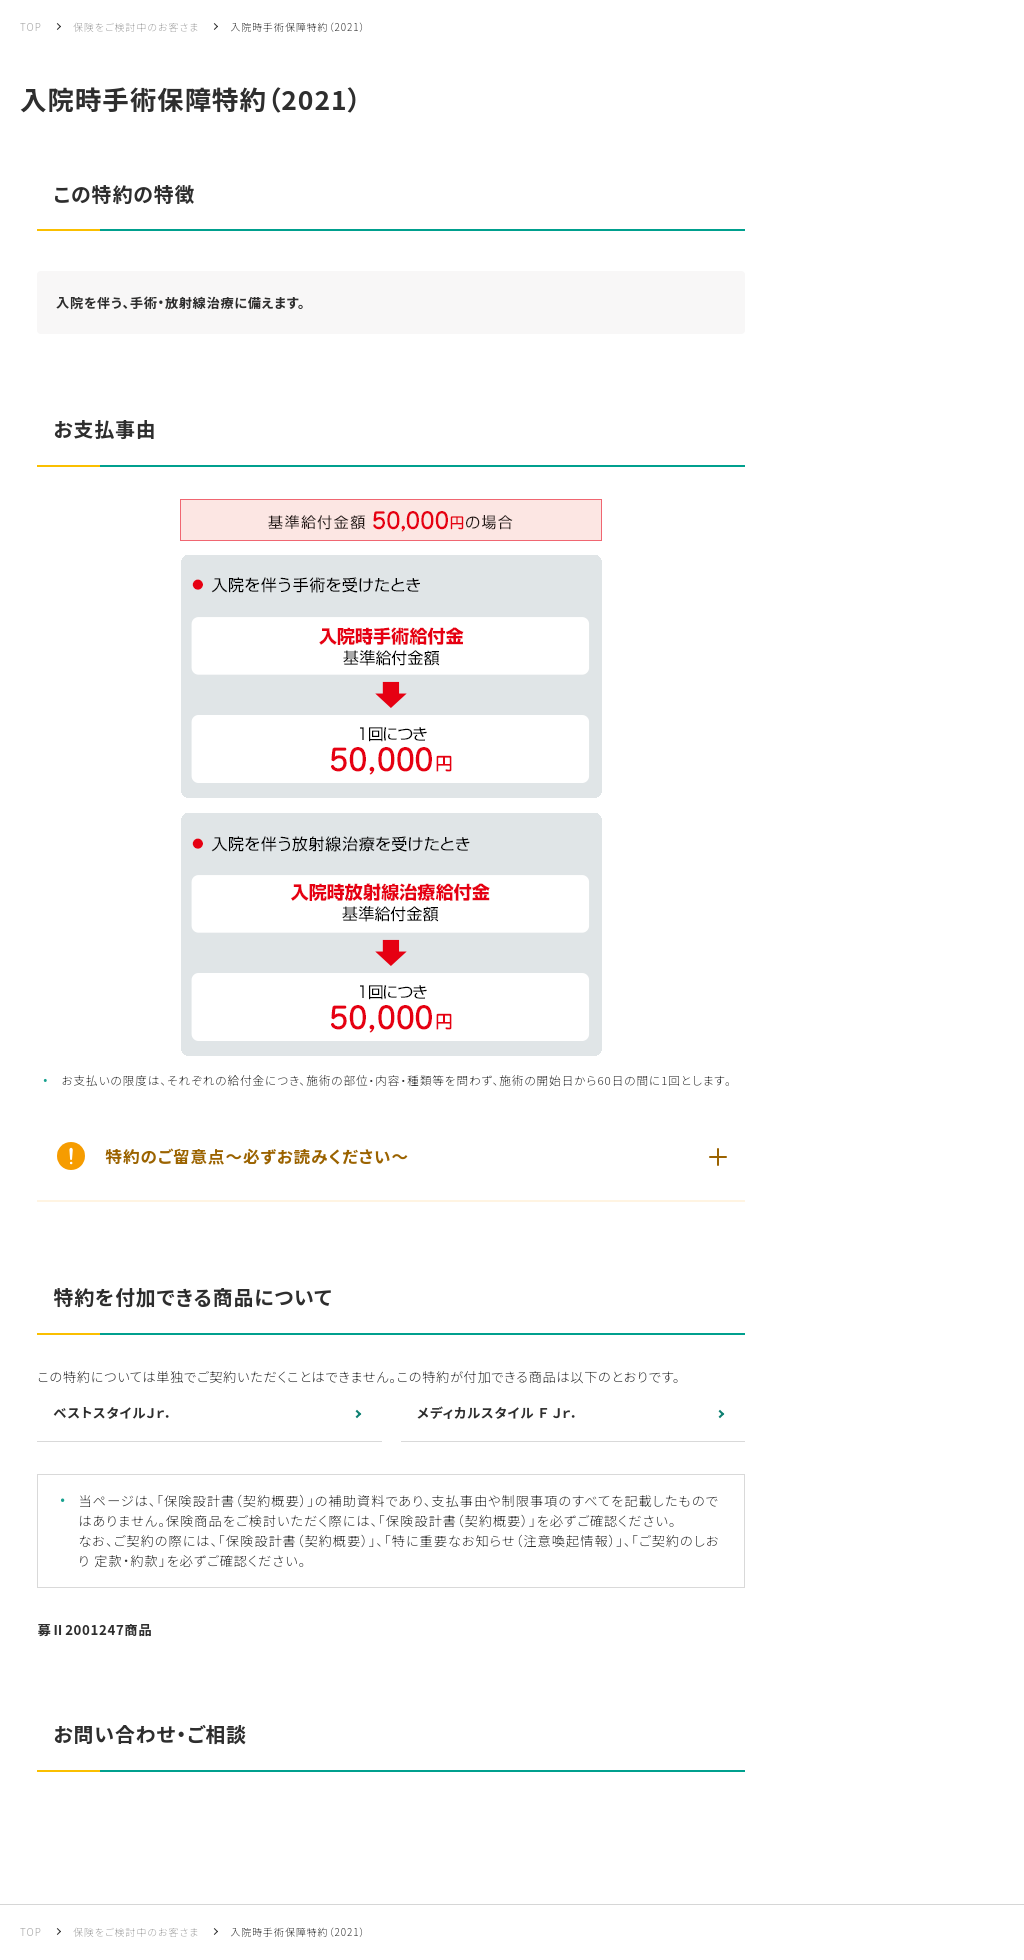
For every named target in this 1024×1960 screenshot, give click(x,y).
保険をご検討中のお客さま (136, 26)
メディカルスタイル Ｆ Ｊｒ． (498, 1412)
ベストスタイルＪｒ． (113, 1412)
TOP (31, 26)
